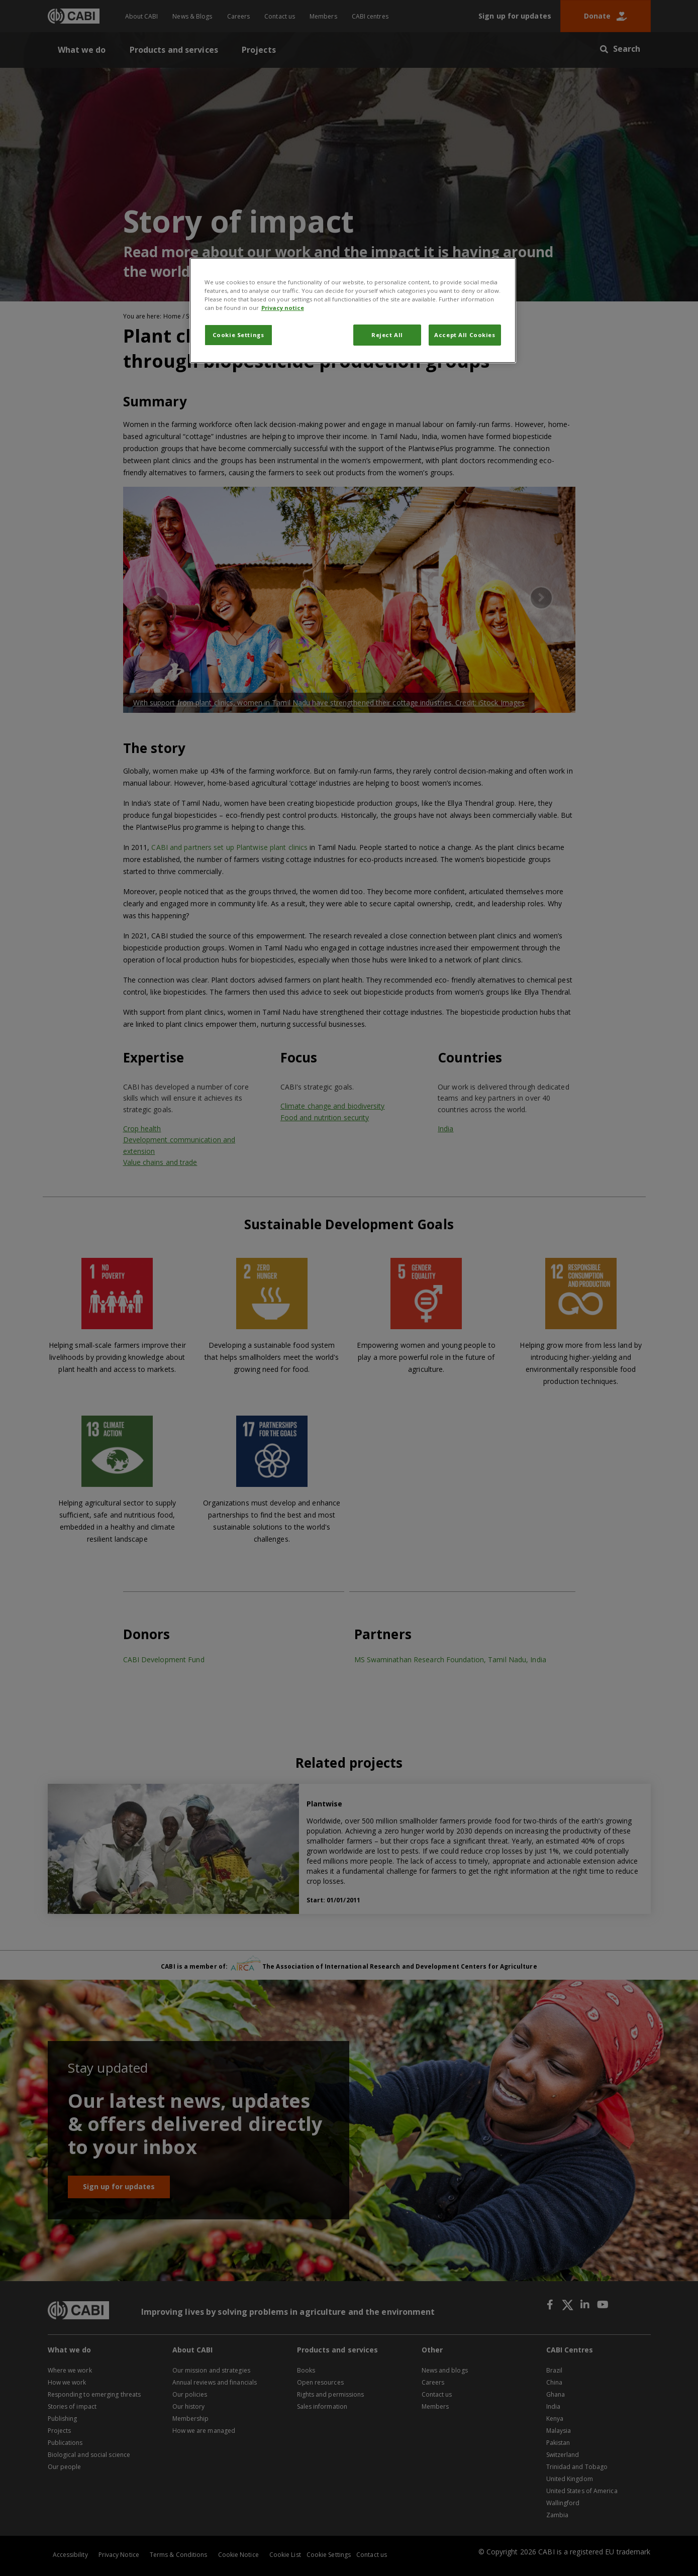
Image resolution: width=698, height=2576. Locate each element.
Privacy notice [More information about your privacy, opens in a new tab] (282, 307)
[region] (352, 310)
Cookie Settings (238, 335)
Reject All (387, 335)
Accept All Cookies (464, 335)
